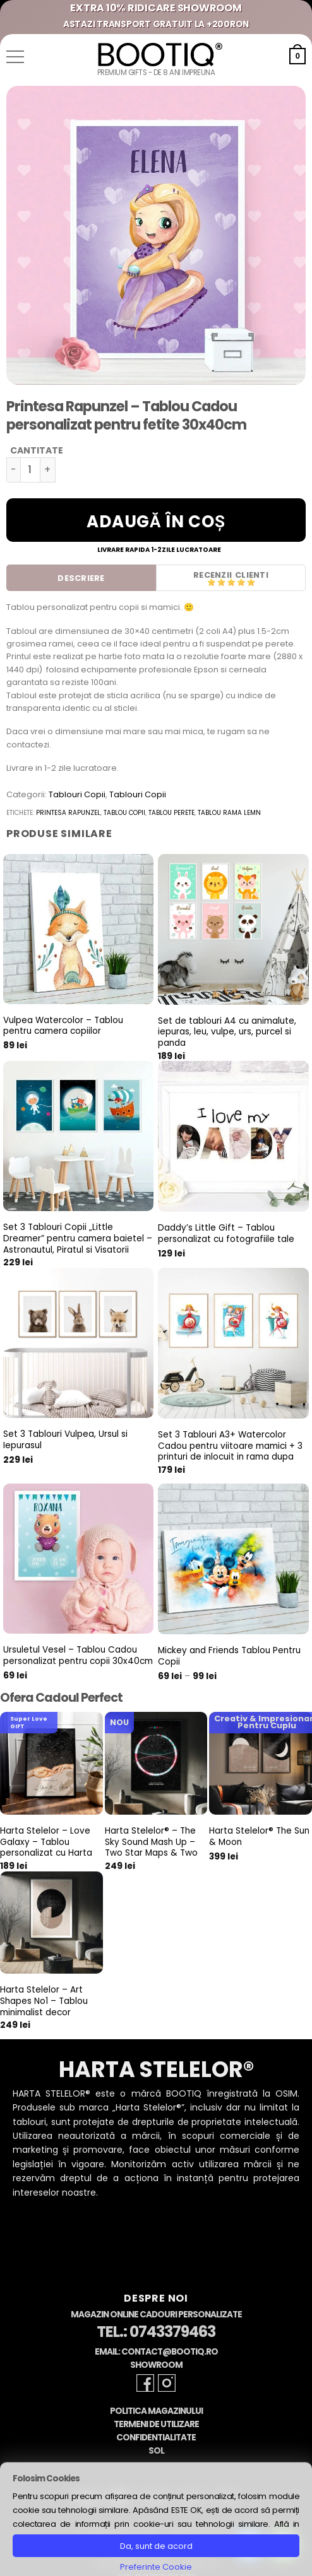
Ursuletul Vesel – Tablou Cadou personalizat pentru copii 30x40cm (78, 1655)
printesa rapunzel (68, 812)
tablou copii (124, 812)
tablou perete (171, 812)
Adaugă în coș (156, 521)
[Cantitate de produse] (30, 470)
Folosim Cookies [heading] (46, 2479)
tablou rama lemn (229, 812)
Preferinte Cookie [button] (156, 2567)
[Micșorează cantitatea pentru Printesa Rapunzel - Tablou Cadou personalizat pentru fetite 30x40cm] (13, 470)
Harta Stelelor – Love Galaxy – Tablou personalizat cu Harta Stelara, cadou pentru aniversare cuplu (46, 1853)
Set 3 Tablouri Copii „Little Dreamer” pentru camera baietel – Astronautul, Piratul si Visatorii (77, 1238)
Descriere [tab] (80, 578)
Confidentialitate (156, 2438)
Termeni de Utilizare (156, 2424)
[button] (15, 56)
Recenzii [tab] (212, 575)
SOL (156, 2451)
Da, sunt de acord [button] (156, 2546)
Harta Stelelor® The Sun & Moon (259, 1836)
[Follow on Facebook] (145, 2383)
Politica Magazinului (156, 2411)
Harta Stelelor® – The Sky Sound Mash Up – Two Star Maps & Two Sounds (151, 1847)
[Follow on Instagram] (167, 2383)
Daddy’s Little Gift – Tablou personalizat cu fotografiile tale (226, 1233)
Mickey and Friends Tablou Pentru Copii (229, 1656)
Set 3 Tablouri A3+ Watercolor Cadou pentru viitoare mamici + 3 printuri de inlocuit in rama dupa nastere (230, 1451)
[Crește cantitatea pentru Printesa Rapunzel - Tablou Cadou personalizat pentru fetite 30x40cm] (48, 470)
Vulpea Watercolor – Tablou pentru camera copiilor (63, 1026)
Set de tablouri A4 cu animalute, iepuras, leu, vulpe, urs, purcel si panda (227, 1032)
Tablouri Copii (77, 794)
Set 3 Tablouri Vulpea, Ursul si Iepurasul (65, 1440)
